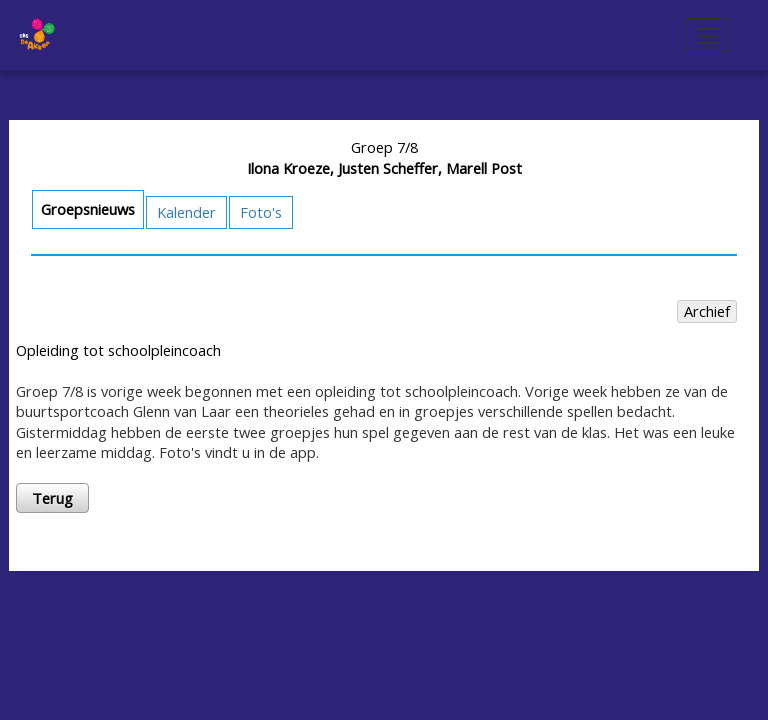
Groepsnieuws (88, 209)
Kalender (186, 212)
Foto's (261, 212)
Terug (52, 498)
